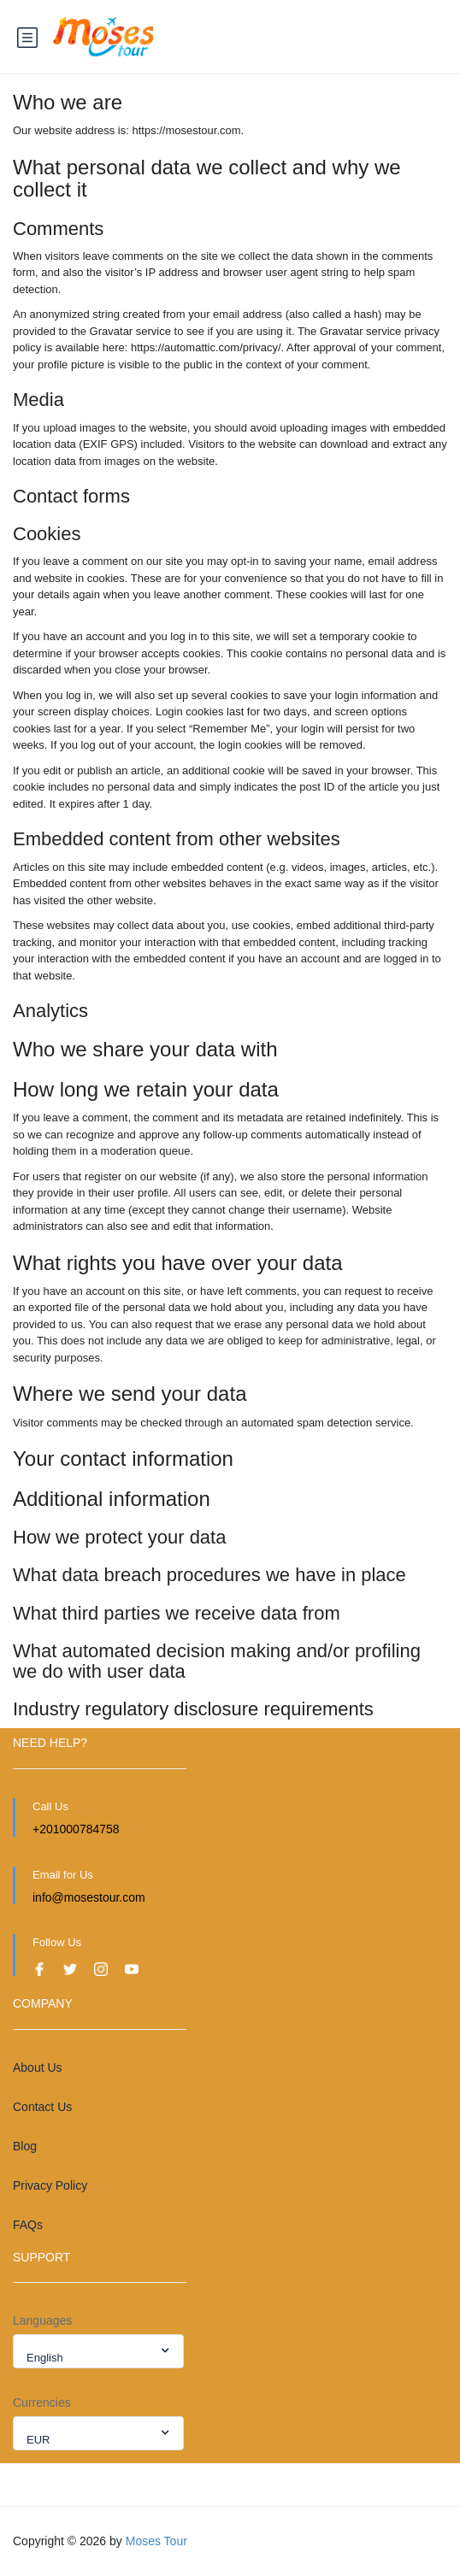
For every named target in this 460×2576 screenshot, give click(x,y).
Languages (42, 2320)
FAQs (28, 2225)
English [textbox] (45, 2357)
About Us (37, 2067)
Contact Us (42, 2107)
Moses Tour (156, 2541)
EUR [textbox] (38, 2439)
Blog (25, 2146)
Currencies (42, 2402)
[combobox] (98, 2351)
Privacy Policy (50, 2185)
